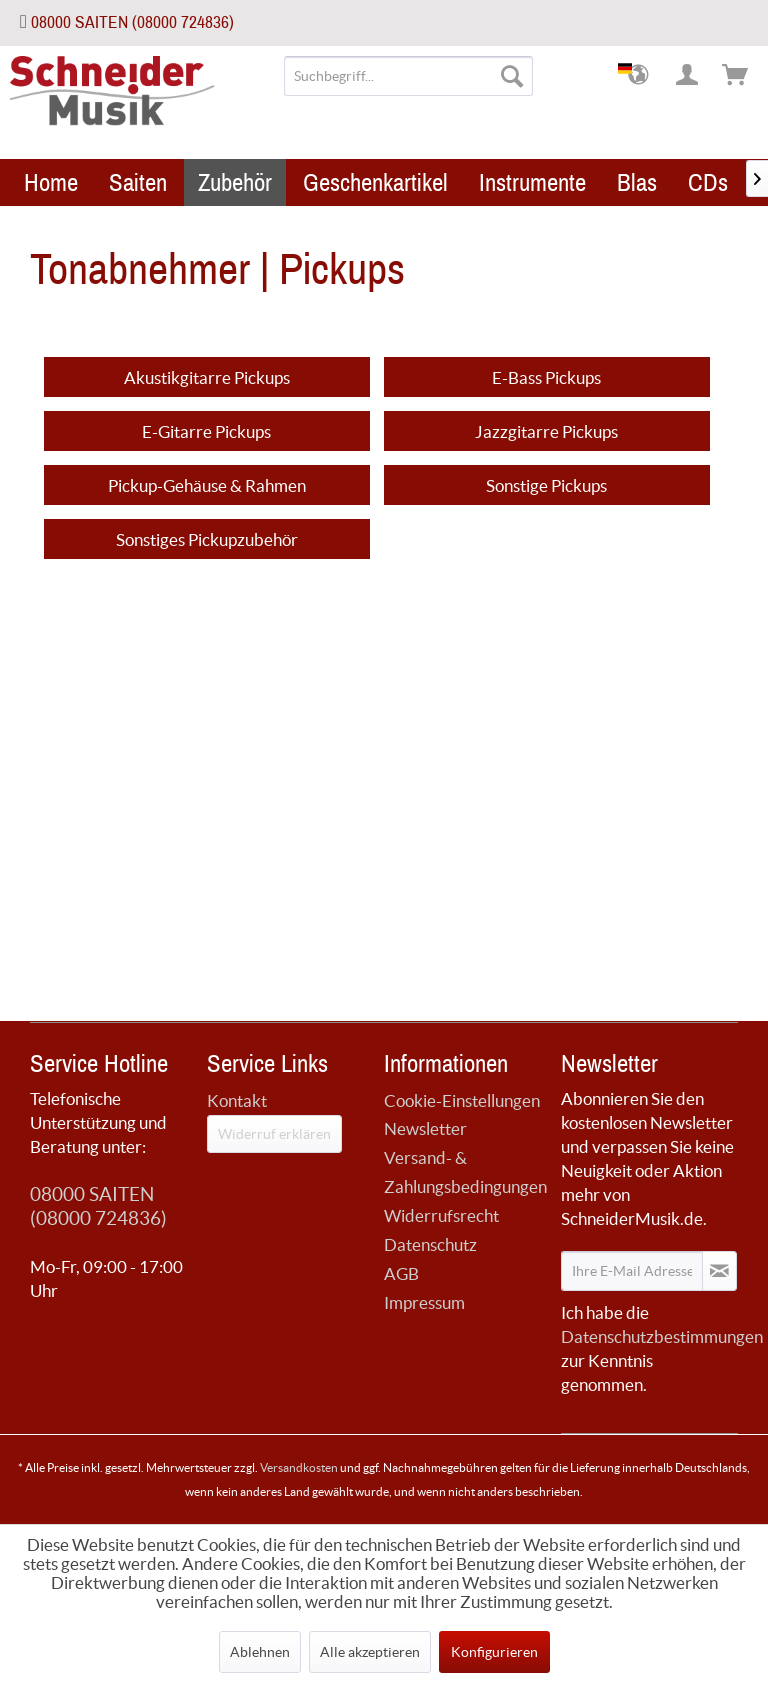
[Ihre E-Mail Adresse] (632, 1271)
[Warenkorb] (736, 76)
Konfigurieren (494, 1652)
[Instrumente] (532, 182)
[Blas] (637, 182)
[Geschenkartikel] (375, 182)
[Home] (51, 182)
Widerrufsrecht (441, 1215)
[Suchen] (512, 76)
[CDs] (708, 182)
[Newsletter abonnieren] (719, 1271)
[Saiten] (138, 182)
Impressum (424, 1302)
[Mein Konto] (688, 76)
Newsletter (425, 1128)
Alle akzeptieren (370, 1652)
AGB (401, 1273)
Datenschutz (430, 1244)
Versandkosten (299, 1467)
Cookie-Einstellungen (462, 1100)
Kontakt (237, 1100)
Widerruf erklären (274, 1134)
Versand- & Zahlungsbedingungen (465, 1172)
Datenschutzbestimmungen (662, 1336)
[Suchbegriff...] (409, 76)
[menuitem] (409, 76)
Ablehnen (260, 1652)
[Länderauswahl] (640, 76)
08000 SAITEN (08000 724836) (132, 22)
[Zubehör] (235, 182)
